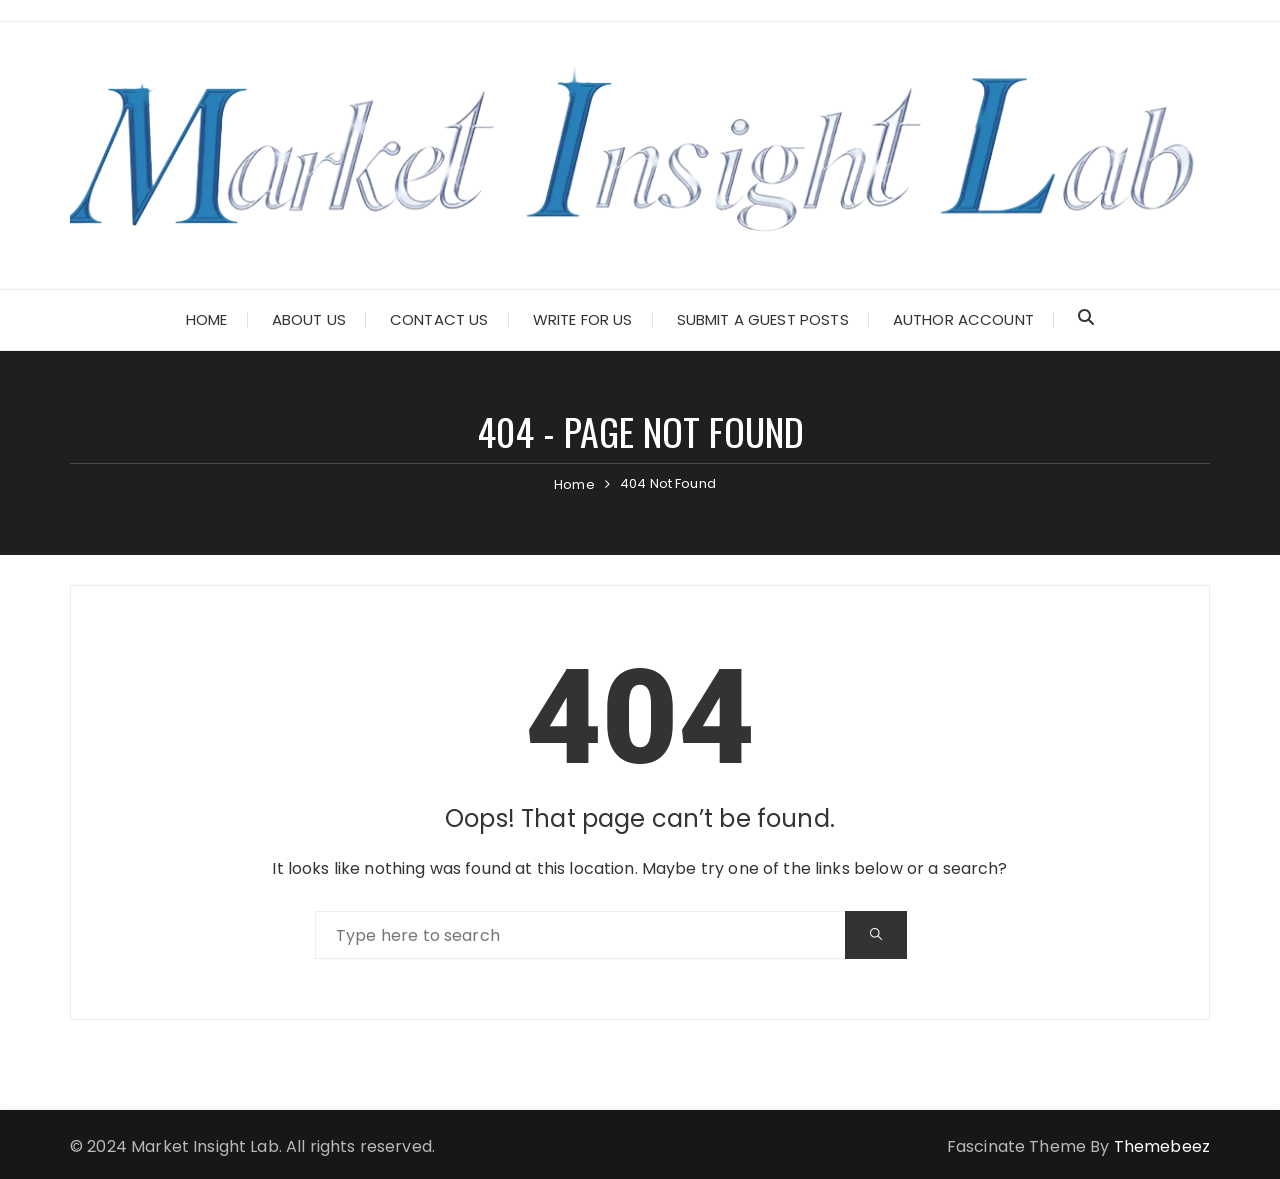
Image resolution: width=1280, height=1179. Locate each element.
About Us (309, 319)
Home (207, 319)
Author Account (963, 319)
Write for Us (583, 319)
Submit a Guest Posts (763, 319)
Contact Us (439, 319)
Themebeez (1162, 1146)
